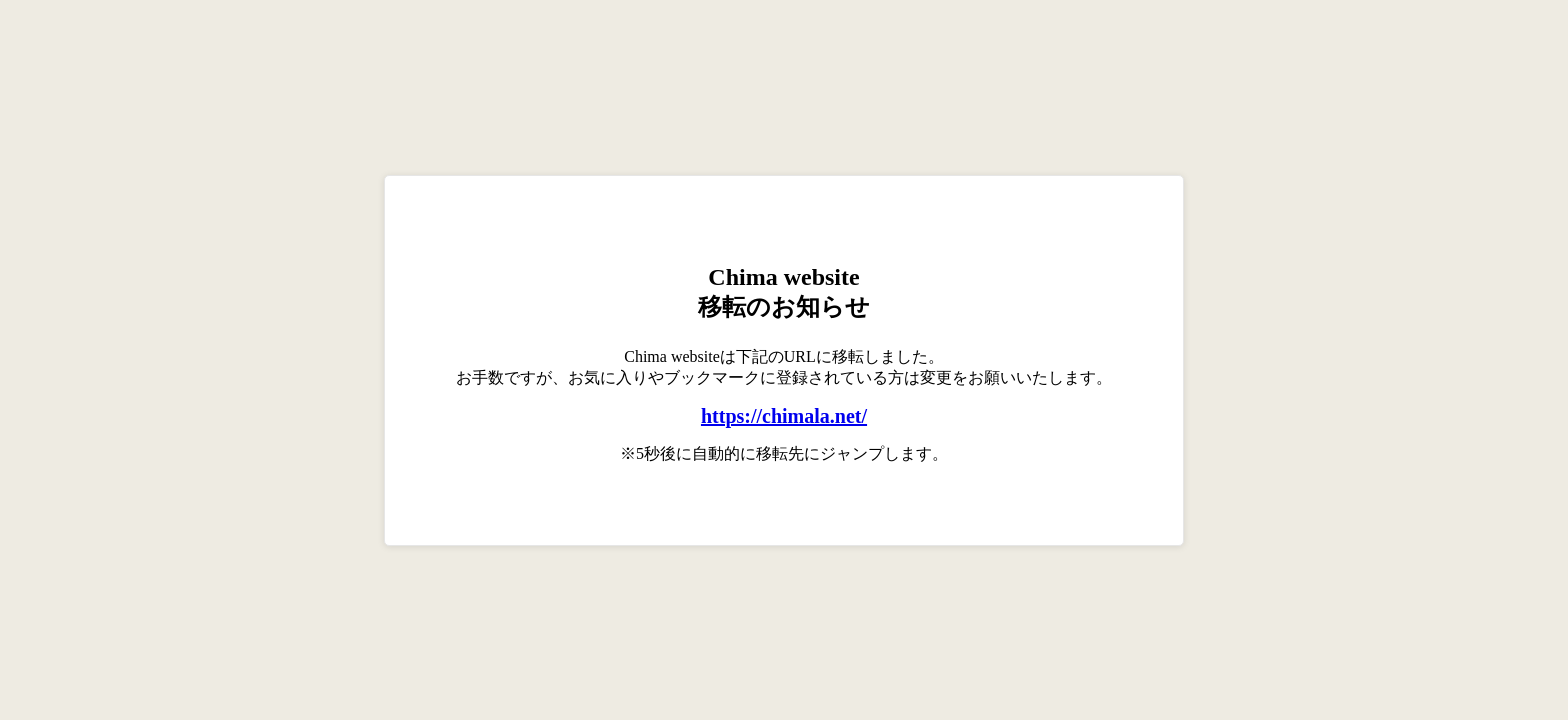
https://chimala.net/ (784, 416)
